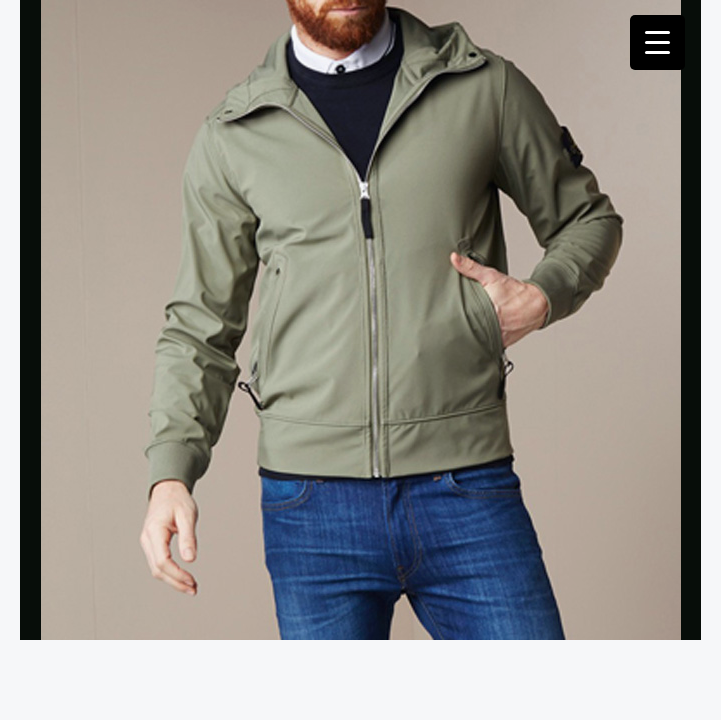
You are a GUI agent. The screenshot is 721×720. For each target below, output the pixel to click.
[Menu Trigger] (657, 42)
